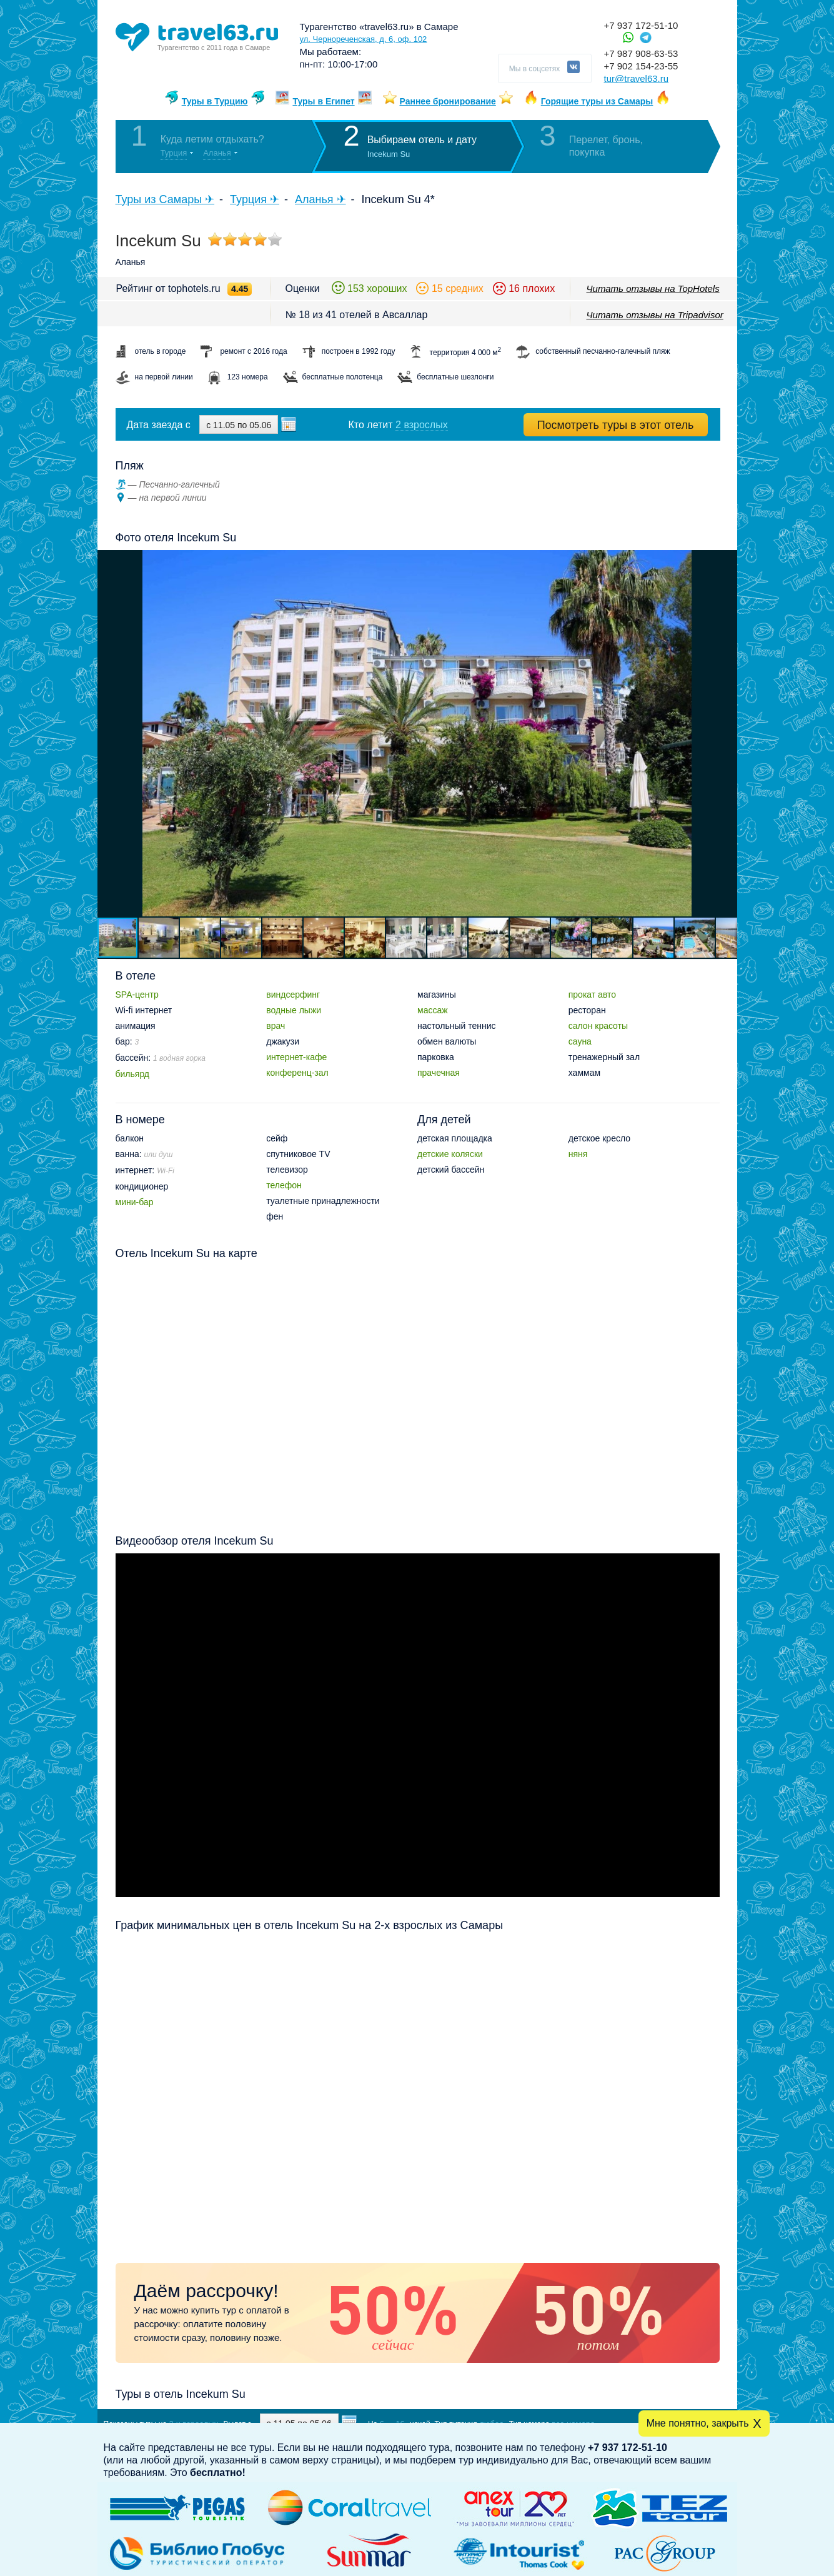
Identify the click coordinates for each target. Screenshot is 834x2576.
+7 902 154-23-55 (641, 66)
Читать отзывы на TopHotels (653, 288)
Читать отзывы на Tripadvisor (655, 314)
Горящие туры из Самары (597, 101)
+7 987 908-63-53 (641, 53)
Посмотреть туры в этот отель (615, 425)
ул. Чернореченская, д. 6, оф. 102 (363, 39)
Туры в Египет (323, 101)
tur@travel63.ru (636, 78)
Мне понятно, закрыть (698, 2423)
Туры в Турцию (215, 101)
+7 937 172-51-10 (641, 25)
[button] (726, 733)
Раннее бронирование (448, 101)
